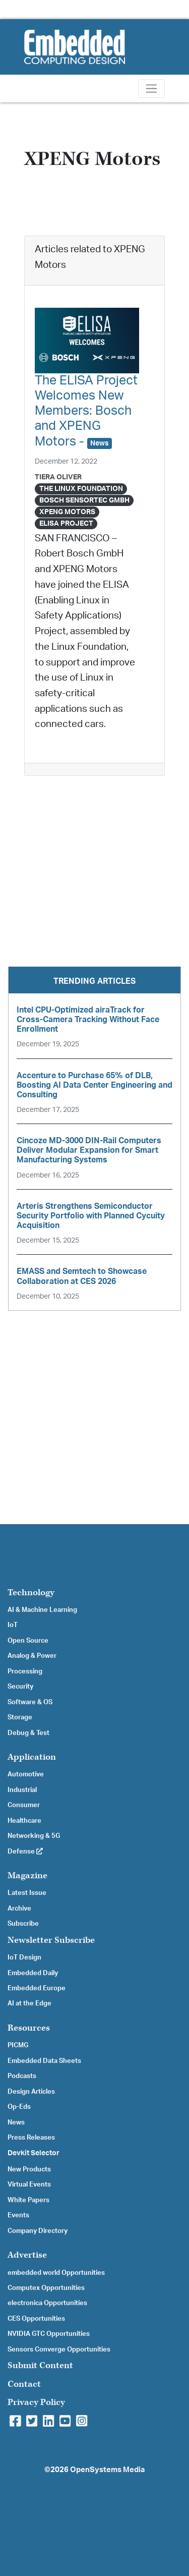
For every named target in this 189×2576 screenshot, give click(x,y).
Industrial (22, 1790)
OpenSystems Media (107, 2470)
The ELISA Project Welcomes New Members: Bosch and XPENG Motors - (86, 411)
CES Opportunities (36, 2319)
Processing (25, 1671)
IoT (13, 1625)
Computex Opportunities (46, 2288)
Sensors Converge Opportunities (59, 2349)
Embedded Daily (33, 1973)
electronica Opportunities (47, 2303)
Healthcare (24, 1821)
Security (20, 1687)
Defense (25, 1852)
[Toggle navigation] (151, 88)
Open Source (28, 1641)
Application (32, 1757)
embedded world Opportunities (56, 2273)
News (16, 2122)
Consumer (24, 1805)
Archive (19, 1909)
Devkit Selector (33, 2153)
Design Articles (31, 2092)
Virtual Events (29, 2184)
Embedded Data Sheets (44, 2061)
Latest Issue (27, 1893)
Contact (24, 2384)
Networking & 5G (34, 1836)
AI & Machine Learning (42, 1610)
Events (18, 2215)
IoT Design (24, 1957)
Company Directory (38, 2231)
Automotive (26, 1774)
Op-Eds (19, 2107)
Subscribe (23, 1924)
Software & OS (30, 1702)
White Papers (28, 2200)
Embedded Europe (37, 1988)
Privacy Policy (36, 2402)
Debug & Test (28, 1733)
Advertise (27, 2255)
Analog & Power (32, 1656)
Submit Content (40, 2365)
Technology (31, 1592)
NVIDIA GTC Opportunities (49, 2334)
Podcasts (22, 2076)
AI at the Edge (29, 2003)
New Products (29, 2169)
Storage (20, 1717)
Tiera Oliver (58, 477)
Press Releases (31, 2138)
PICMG (18, 2045)
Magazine (27, 1875)
